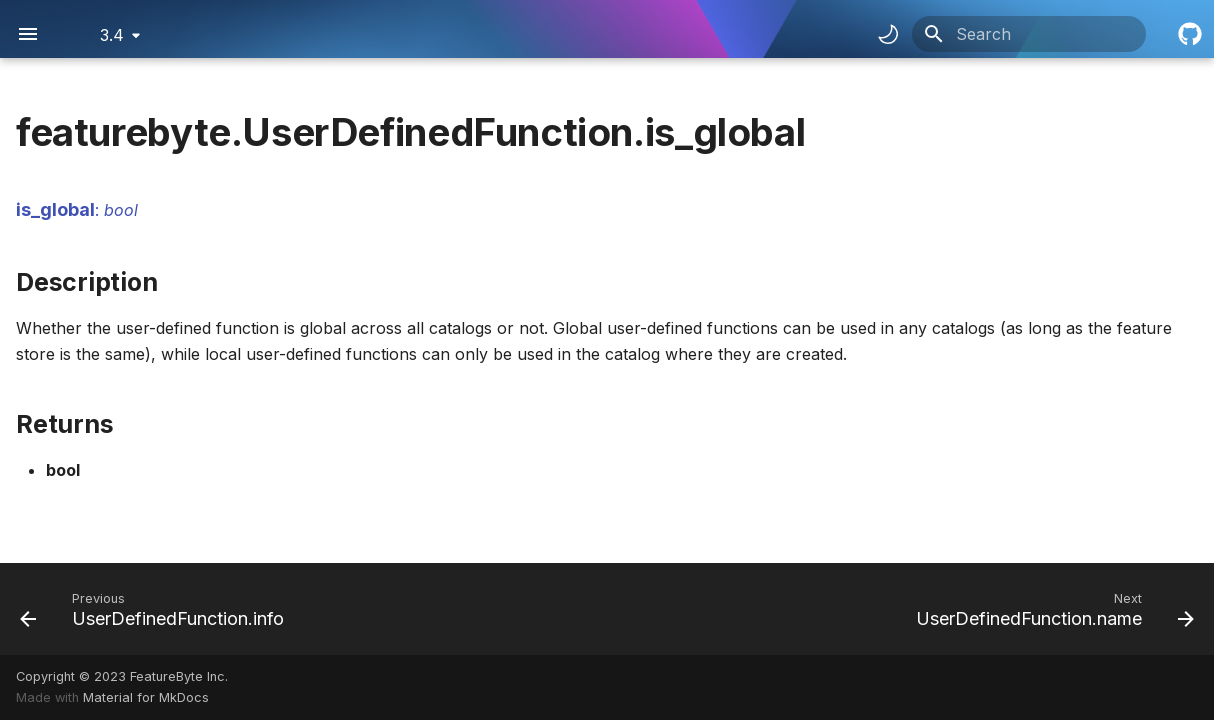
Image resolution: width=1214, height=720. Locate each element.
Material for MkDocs (146, 697)
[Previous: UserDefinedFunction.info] (157, 609)
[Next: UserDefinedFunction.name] (1050, 609)
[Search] (1029, 34)
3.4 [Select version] (112, 35)
